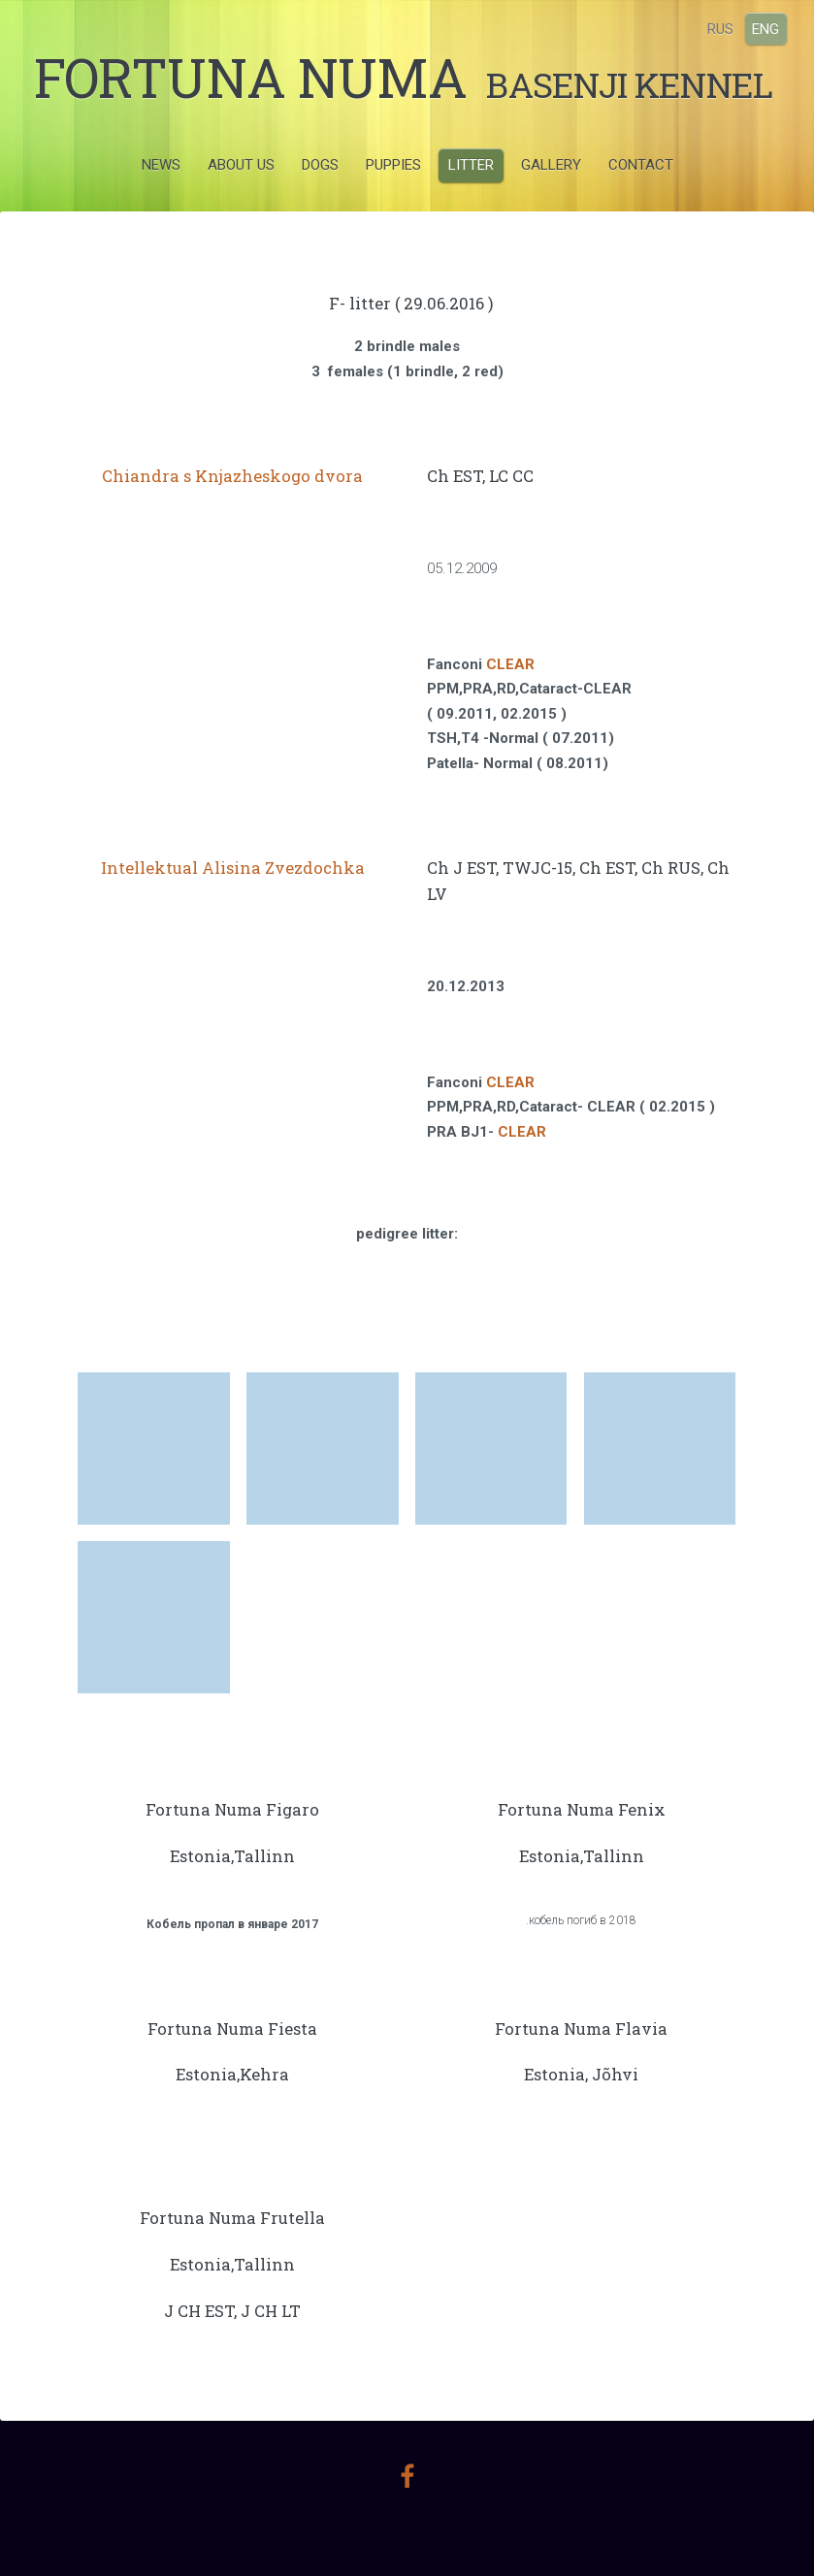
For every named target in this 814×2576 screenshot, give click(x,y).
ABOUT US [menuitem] (241, 207)
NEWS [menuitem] (161, 207)
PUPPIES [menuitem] (393, 207)
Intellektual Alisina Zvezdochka (233, 911)
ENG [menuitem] (754, 28)
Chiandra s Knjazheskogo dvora (232, 520)
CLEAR (510, 708)
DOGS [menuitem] (320, 207)
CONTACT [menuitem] (640, 207)
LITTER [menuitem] (471, 207)
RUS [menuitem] (710, 28)
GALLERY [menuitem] (551, 207)
